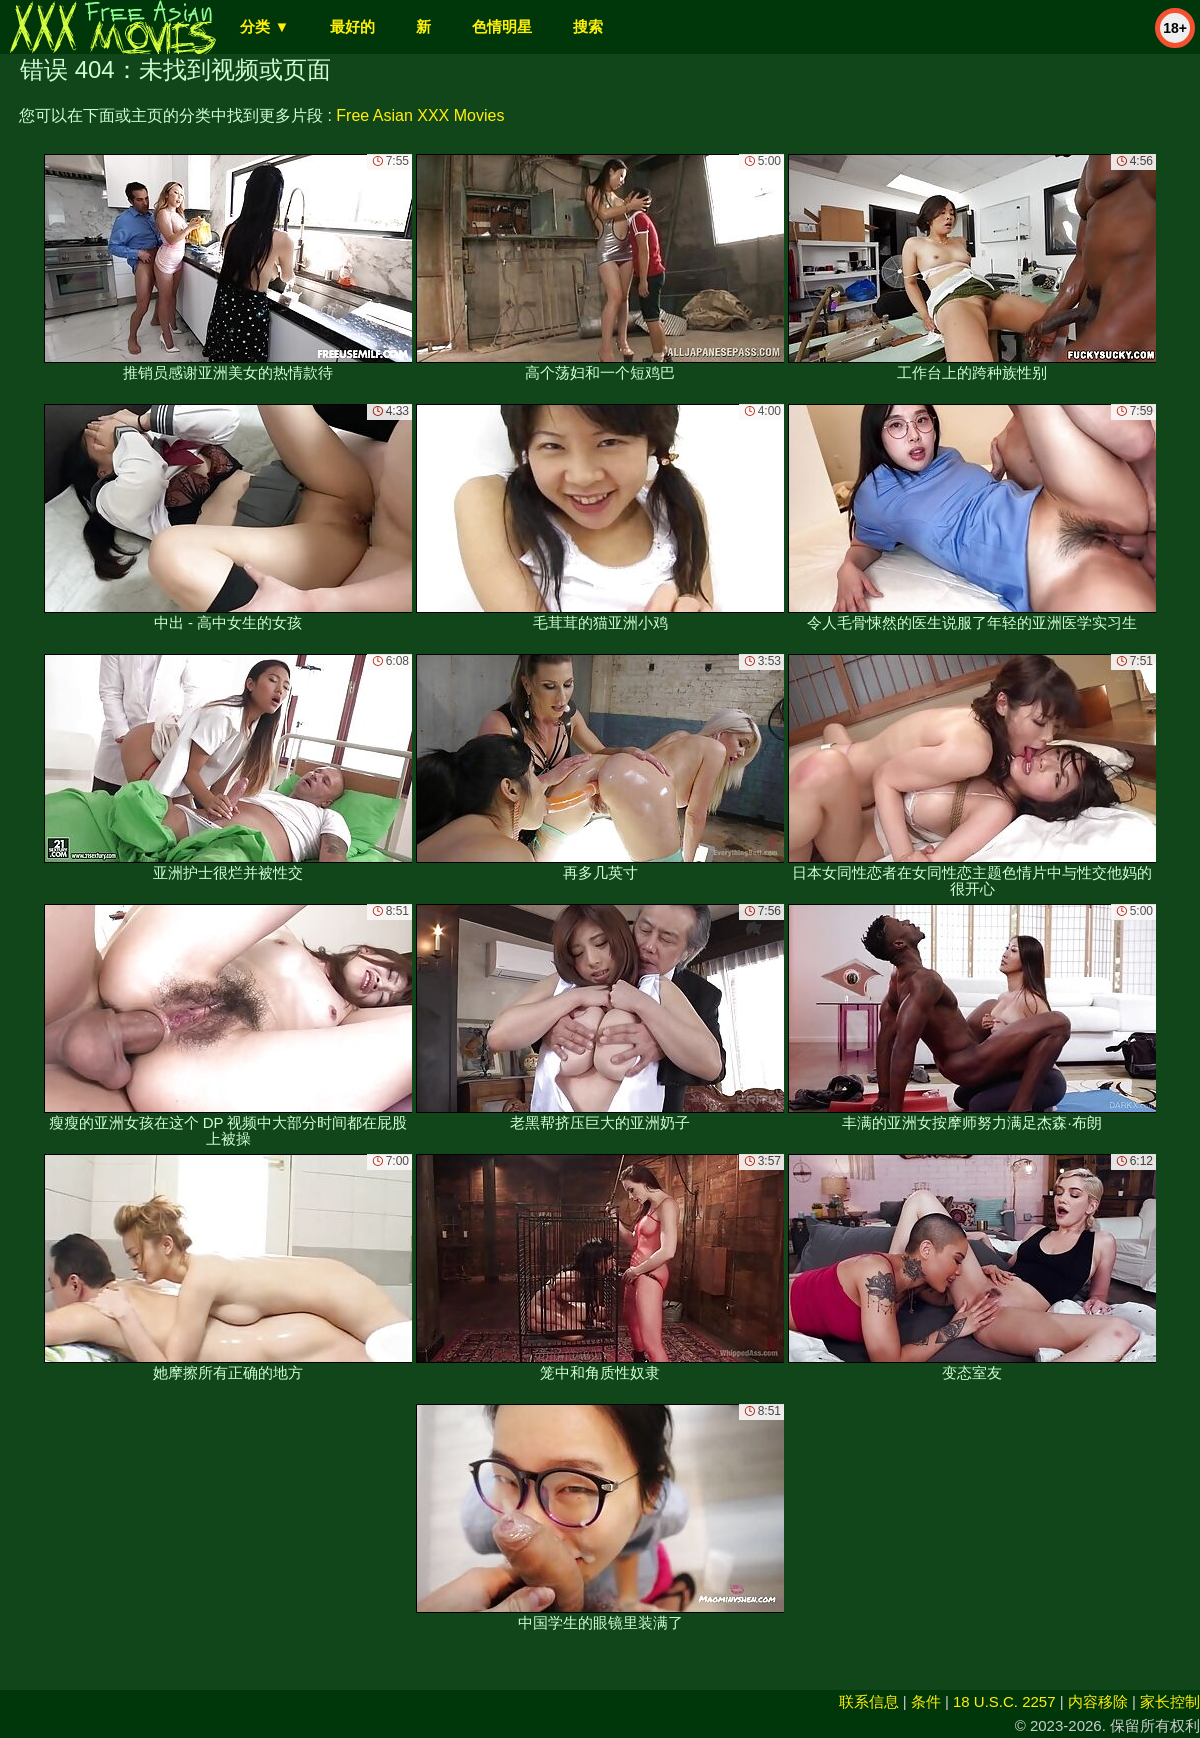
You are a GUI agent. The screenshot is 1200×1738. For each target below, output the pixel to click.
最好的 (352, 26)
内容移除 (1098, 1701)
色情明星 (502, 26)
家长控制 (1170, 1701)
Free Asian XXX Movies (420, 115)
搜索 (588, 26)
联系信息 (869, 1701)
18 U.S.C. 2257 (1004, 1701)
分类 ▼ (264, 26)
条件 (926, 1701)
